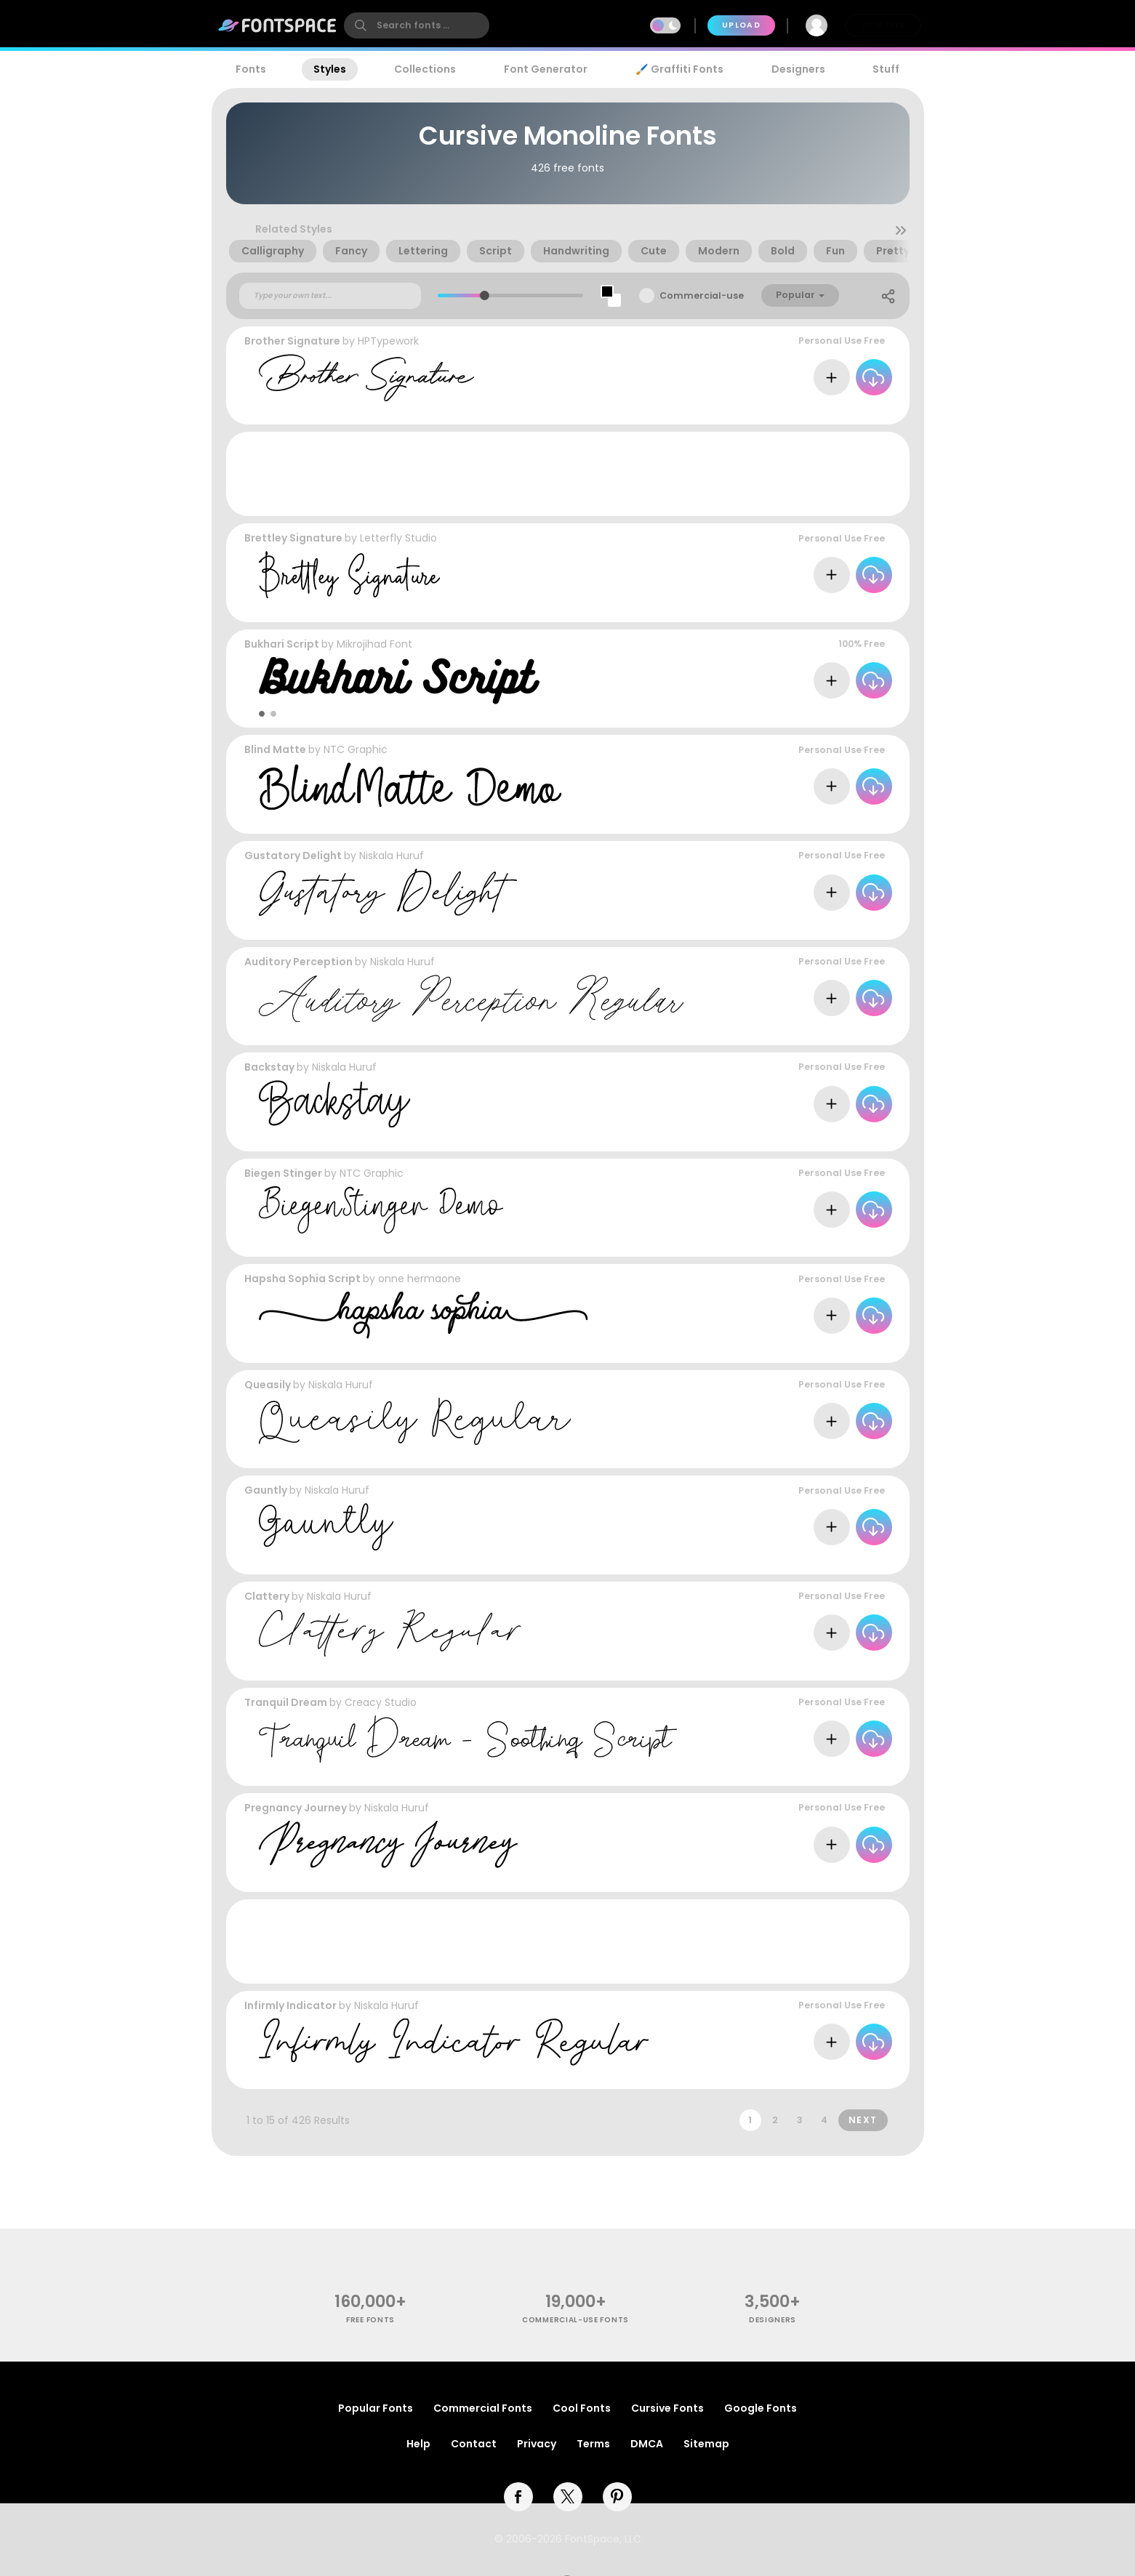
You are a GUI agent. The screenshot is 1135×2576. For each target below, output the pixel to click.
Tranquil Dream (285, 1702)
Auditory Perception (298, 961)
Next (863, 2120)
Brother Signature (292, 341)
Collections (425, 69)
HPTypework (388, 341)
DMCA (646, 2443)
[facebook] (518, 2496)
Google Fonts (760, 2408)
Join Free (883, 25)
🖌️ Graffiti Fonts (679, 69)
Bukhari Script (281, 644)
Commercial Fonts (482, 2408)
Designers (798, 69)
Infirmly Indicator (290, 2005)
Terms (593, 2443)
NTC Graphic (356, 749)
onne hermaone (419, 1278)
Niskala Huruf (391, 855)
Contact (474, 2443)
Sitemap (706, 2443)
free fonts (370, 2319)
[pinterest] (617, 2496)
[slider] (484, 295)
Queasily (267, 1384)
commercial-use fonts (575, 2319)
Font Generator (545, 69)
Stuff (886, 69)
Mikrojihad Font (374, 644)
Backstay (269, 1067)
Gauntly (265, 1490)
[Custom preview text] (330, 296)
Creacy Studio (381, 1702)
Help (418, 2443)
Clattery (266, 1596)
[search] (416, 25)
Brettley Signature (293, 538)
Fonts (251, 69)
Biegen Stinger (283, 1173)
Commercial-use (701, 295)
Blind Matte (275, 749)
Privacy (536, 2443)
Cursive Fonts (667, 2408)
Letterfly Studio (398, 538)
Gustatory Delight (293, 855)
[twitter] (567, 2496)
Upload (741, 25)
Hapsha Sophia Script (302, 1278)
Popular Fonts (375, 2408)
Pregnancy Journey (295, 1807)
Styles (329, 69)
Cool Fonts (582, 2408)
